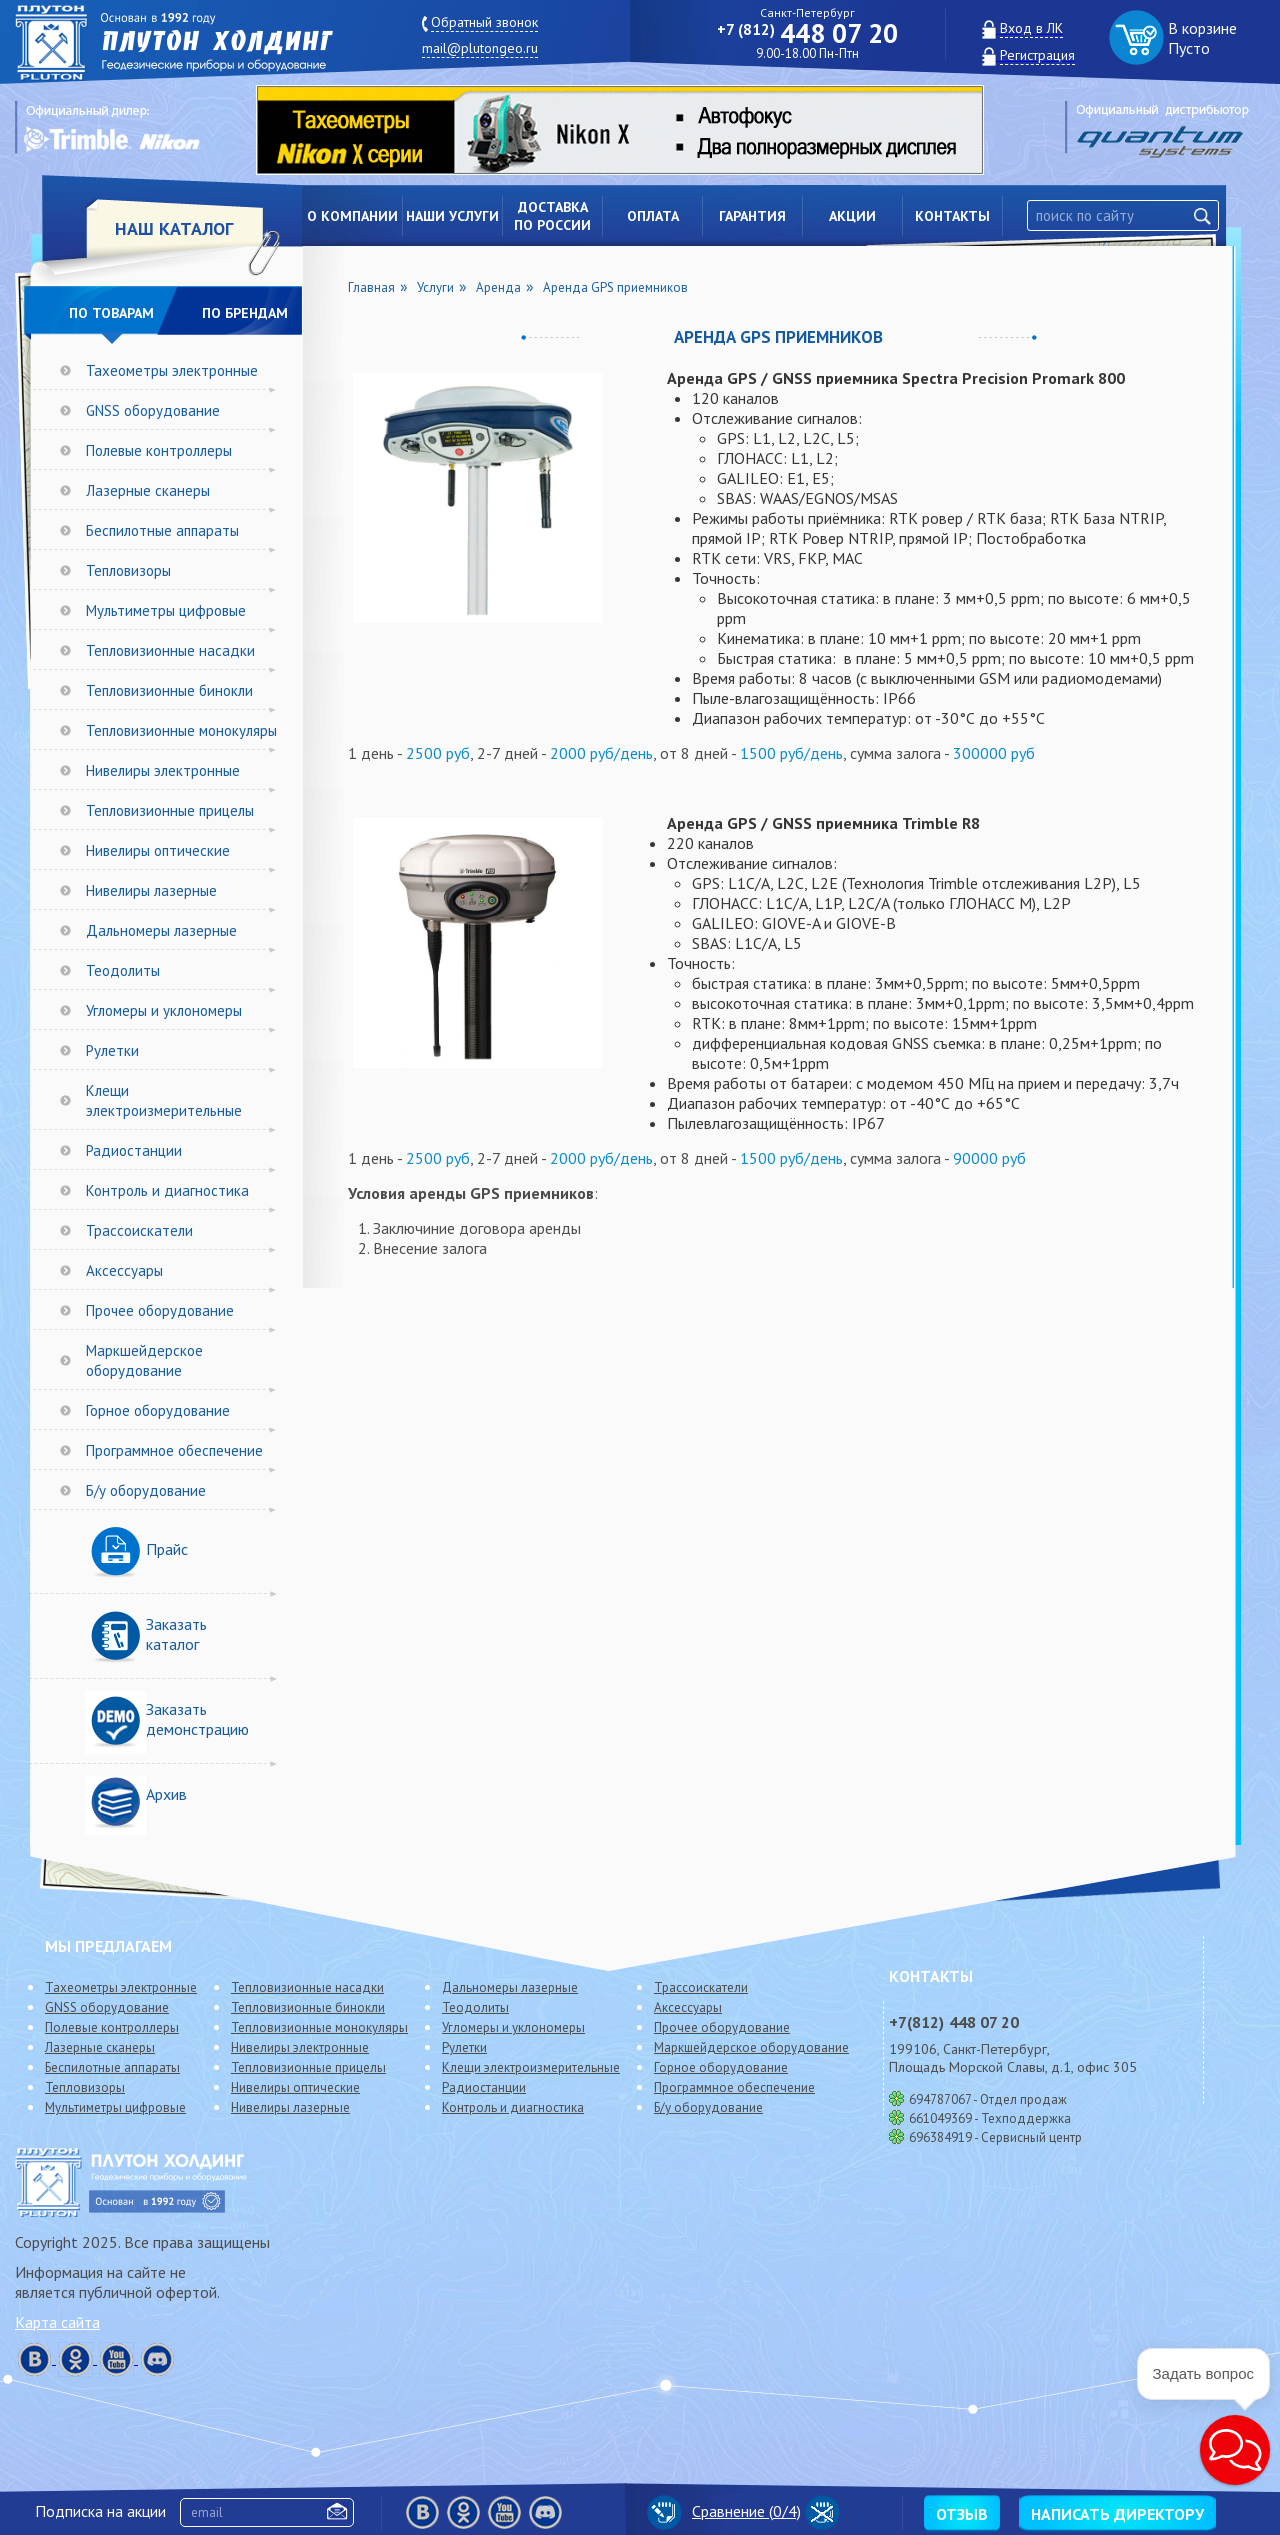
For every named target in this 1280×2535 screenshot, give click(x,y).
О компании (352, 216)
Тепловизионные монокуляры (181, 730)
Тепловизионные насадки (170, 650)
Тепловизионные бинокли (169, 690)
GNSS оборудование (153, 410)
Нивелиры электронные (163, 770)
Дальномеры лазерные (161, 930)
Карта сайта (57, 2322)
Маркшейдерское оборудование (144, 1360)
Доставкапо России (552, 216)
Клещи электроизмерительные (164, 1100)
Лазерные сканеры (148, 490)
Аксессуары (124, 1270)
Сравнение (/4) (724, 2511)
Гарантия (752, 216)
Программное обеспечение (174, 1450)
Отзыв (962, 2514)
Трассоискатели (139, 1230)
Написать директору (1117, 2514)
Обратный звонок (484, 22)
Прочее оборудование (160, 1310)
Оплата (653, 216)
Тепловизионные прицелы (170, 810)
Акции (852, 216)
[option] (635, 130)
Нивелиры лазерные (151, 890)
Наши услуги (452, 216)
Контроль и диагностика (167, 1190)
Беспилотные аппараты (162, 530)
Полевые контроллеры (159, 450)
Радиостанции (134, 1150)
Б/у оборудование (146, 1490)
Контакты (952, 216)
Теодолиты (123, 970)
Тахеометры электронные (172, 370)
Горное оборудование (158, 1410)
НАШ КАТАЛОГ (174, 228)
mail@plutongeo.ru (480, 48)
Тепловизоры (128, 570)
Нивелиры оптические (158, 850)
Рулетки (112, 1050)
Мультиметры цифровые (166, 610)
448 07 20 (807, 33)
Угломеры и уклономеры (164, 1010)
